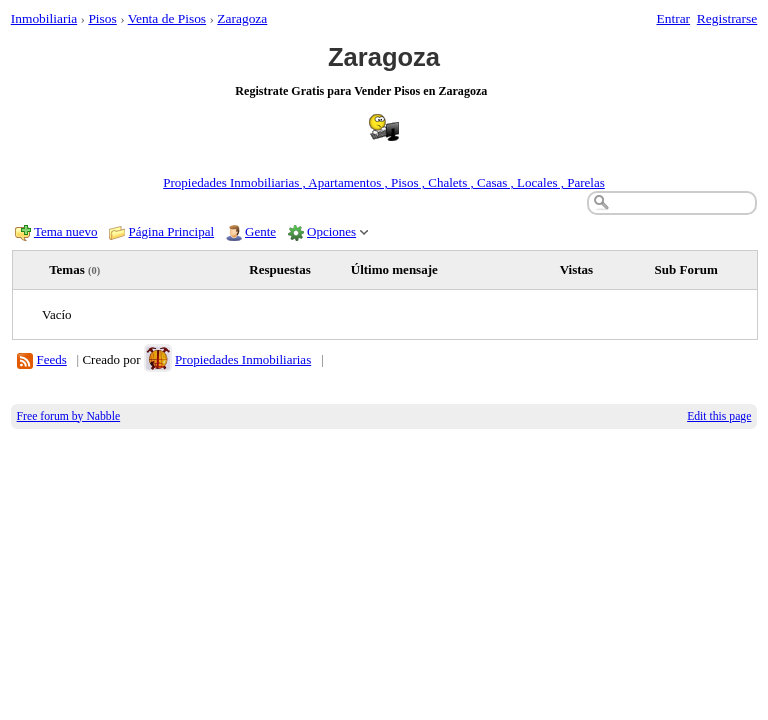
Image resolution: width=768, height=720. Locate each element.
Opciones (331, 231)
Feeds (52, 359)
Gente (260, 231)
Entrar (674, 18)
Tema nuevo (66, 231)
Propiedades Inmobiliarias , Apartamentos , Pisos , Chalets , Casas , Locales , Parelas (384, 182)
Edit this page (719, 416)
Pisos (102, 18)
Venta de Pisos (167, 18)
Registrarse (727, 18)
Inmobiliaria (44, 18)
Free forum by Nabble (69, 416)
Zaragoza (242, 18)
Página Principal (172, 231)
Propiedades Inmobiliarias (243, 359)
